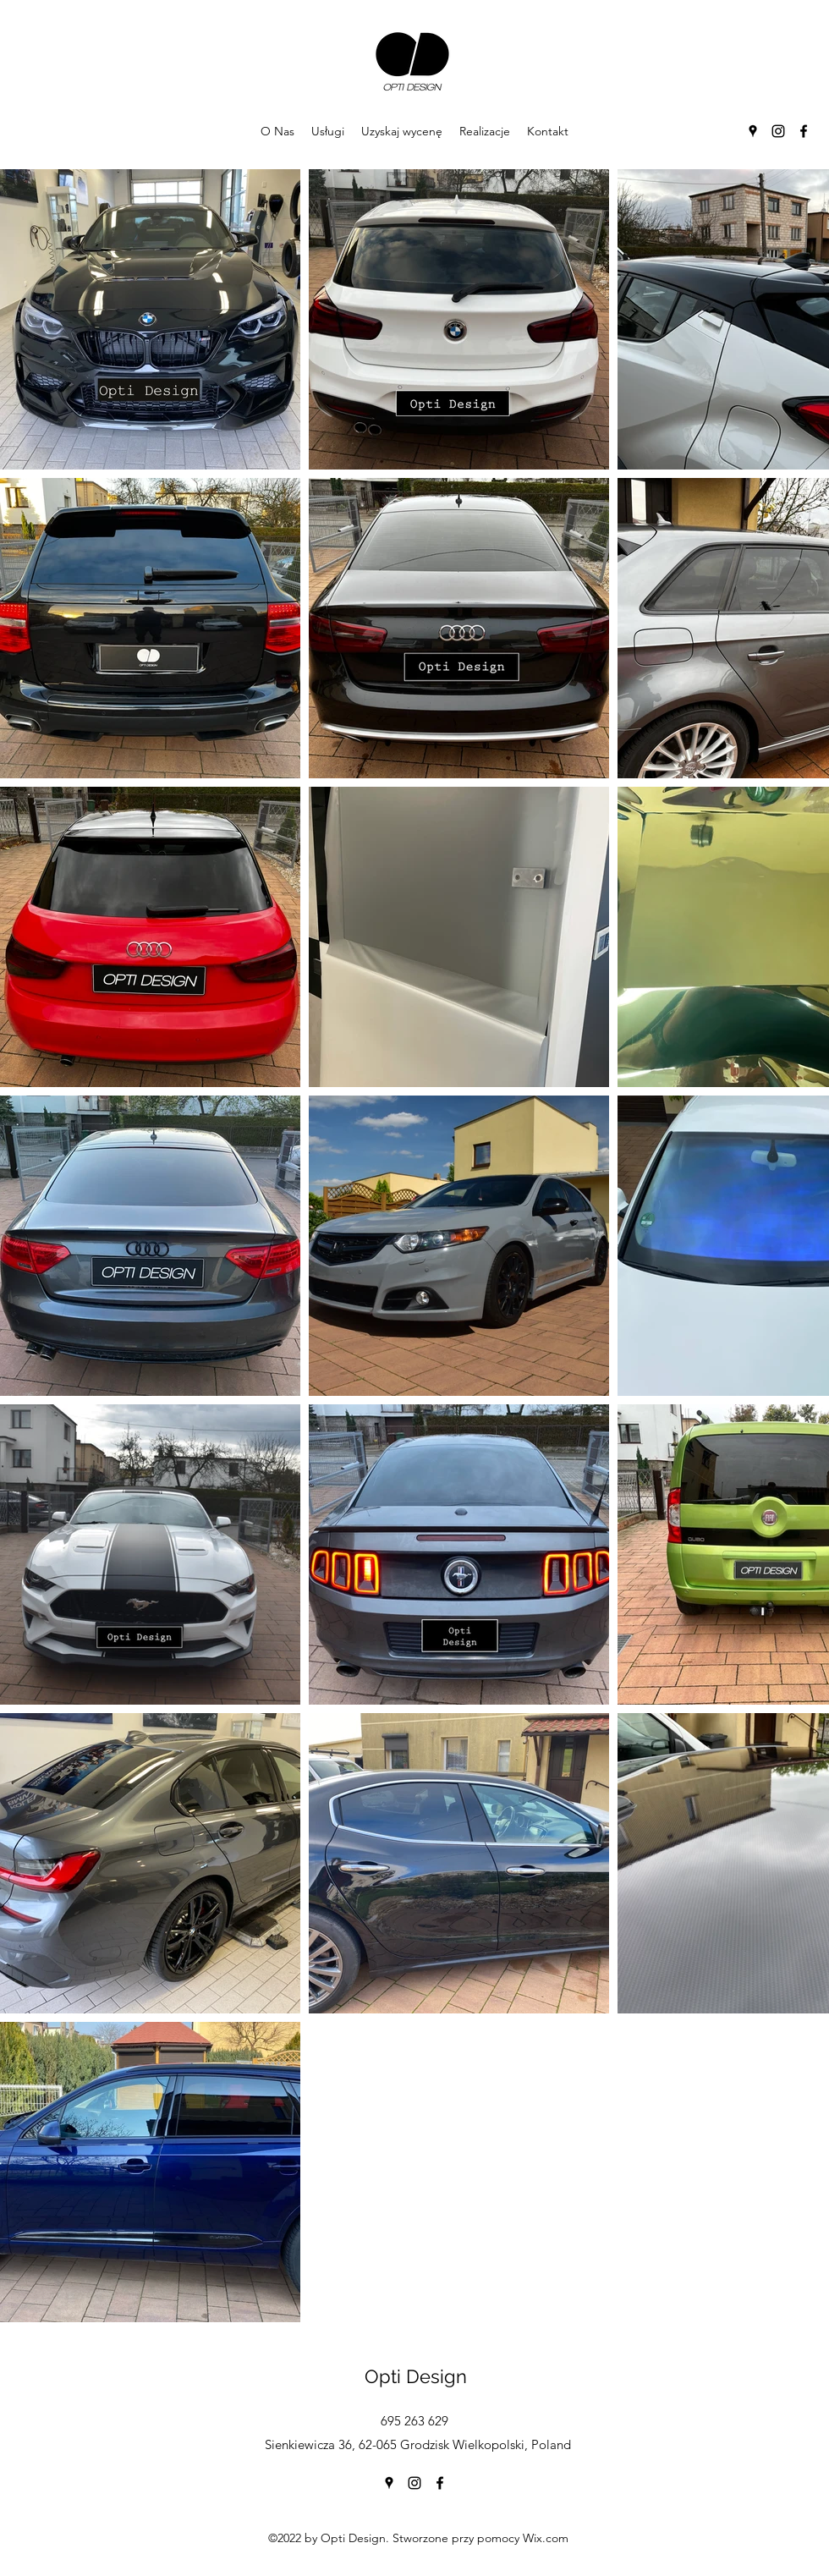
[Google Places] (752, 131)
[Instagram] (778, 131)
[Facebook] (803, 131)
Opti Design (416, 2376)
